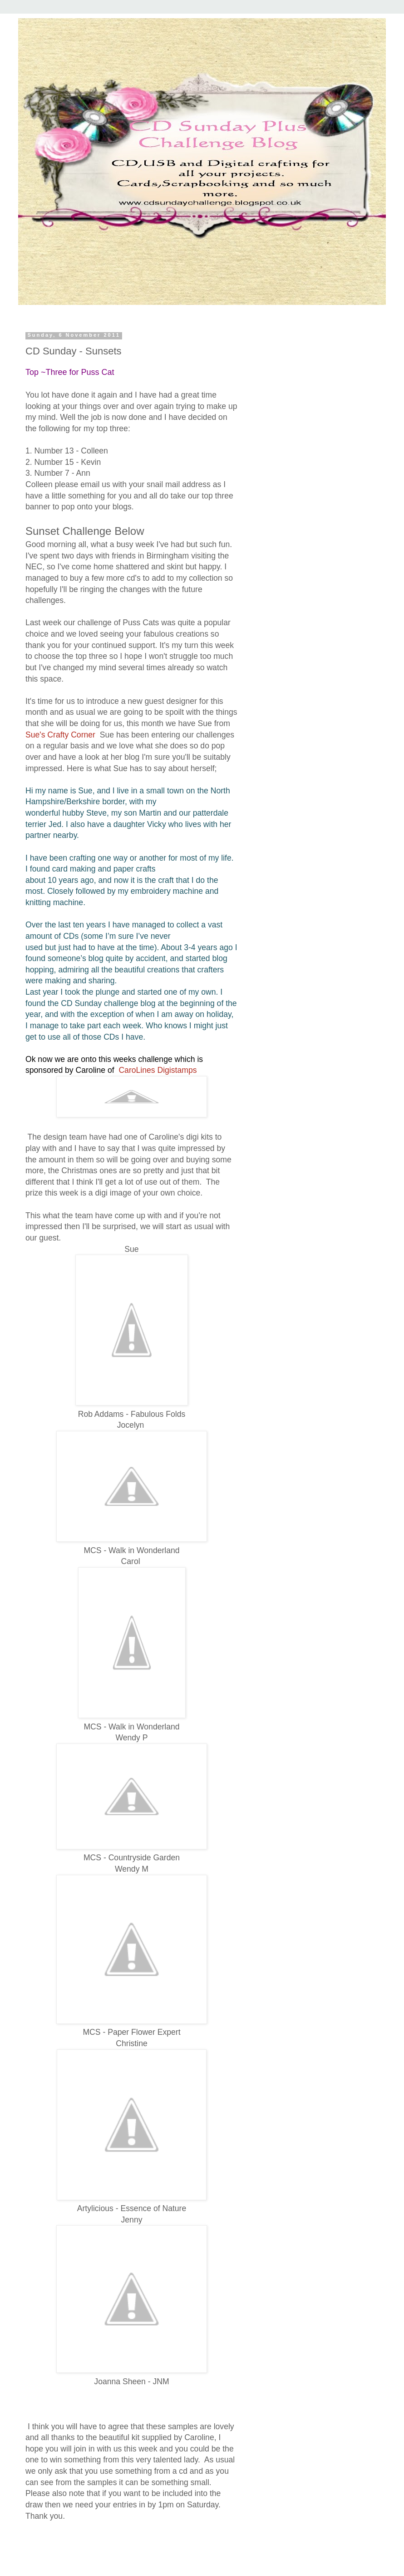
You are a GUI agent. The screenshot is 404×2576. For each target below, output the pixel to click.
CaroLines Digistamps (157, 1070)
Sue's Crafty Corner (60, 734)
